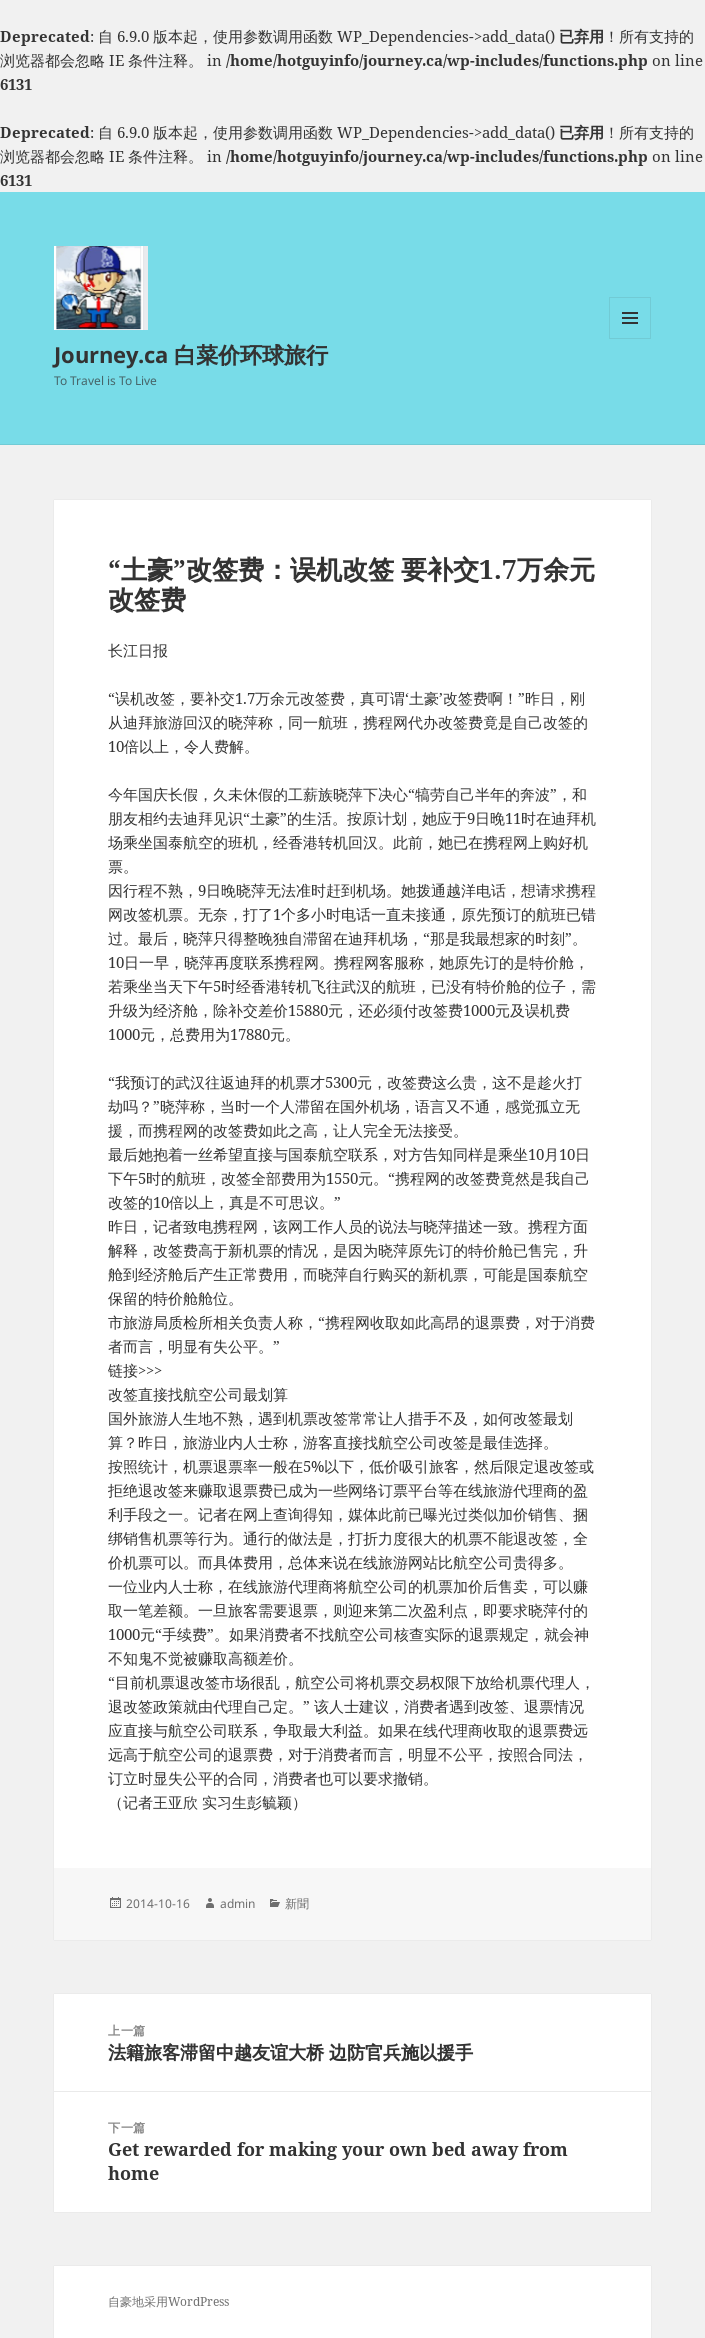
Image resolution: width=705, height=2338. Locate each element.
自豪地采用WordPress (168, 2301)
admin (237, 1903)
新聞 (297, 1903)
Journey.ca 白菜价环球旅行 (191, 354)
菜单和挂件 (630, 338)
